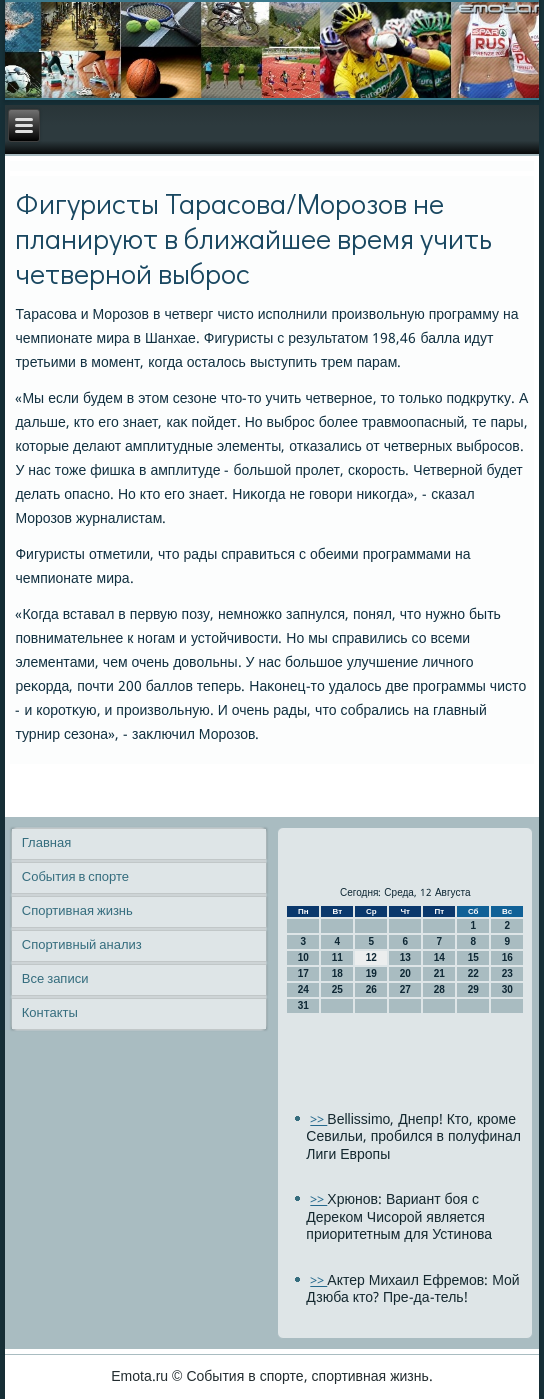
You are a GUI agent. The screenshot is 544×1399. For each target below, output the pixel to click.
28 (439, 989)
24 (303, 989)
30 (507, 989)
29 (473, 989)
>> (318, 1120)
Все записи (55, 979)
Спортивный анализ (82, 945)
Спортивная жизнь (77, 911)
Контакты (50, 1013)
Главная (46, 843)
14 (439, 957)
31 (303, 1005)
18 (337, 973)
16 (507, 957)
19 (371, 973)
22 (473, 973)
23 (507, 973)
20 (405, 973)
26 (371, 989)
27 (405, 989)
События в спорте (75, 877)
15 (473, 957)
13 (405, 957)
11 (337, 957)
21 (439, 973)
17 (303, 973)
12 (371, 957)
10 (303, 957)
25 (337, 989)
